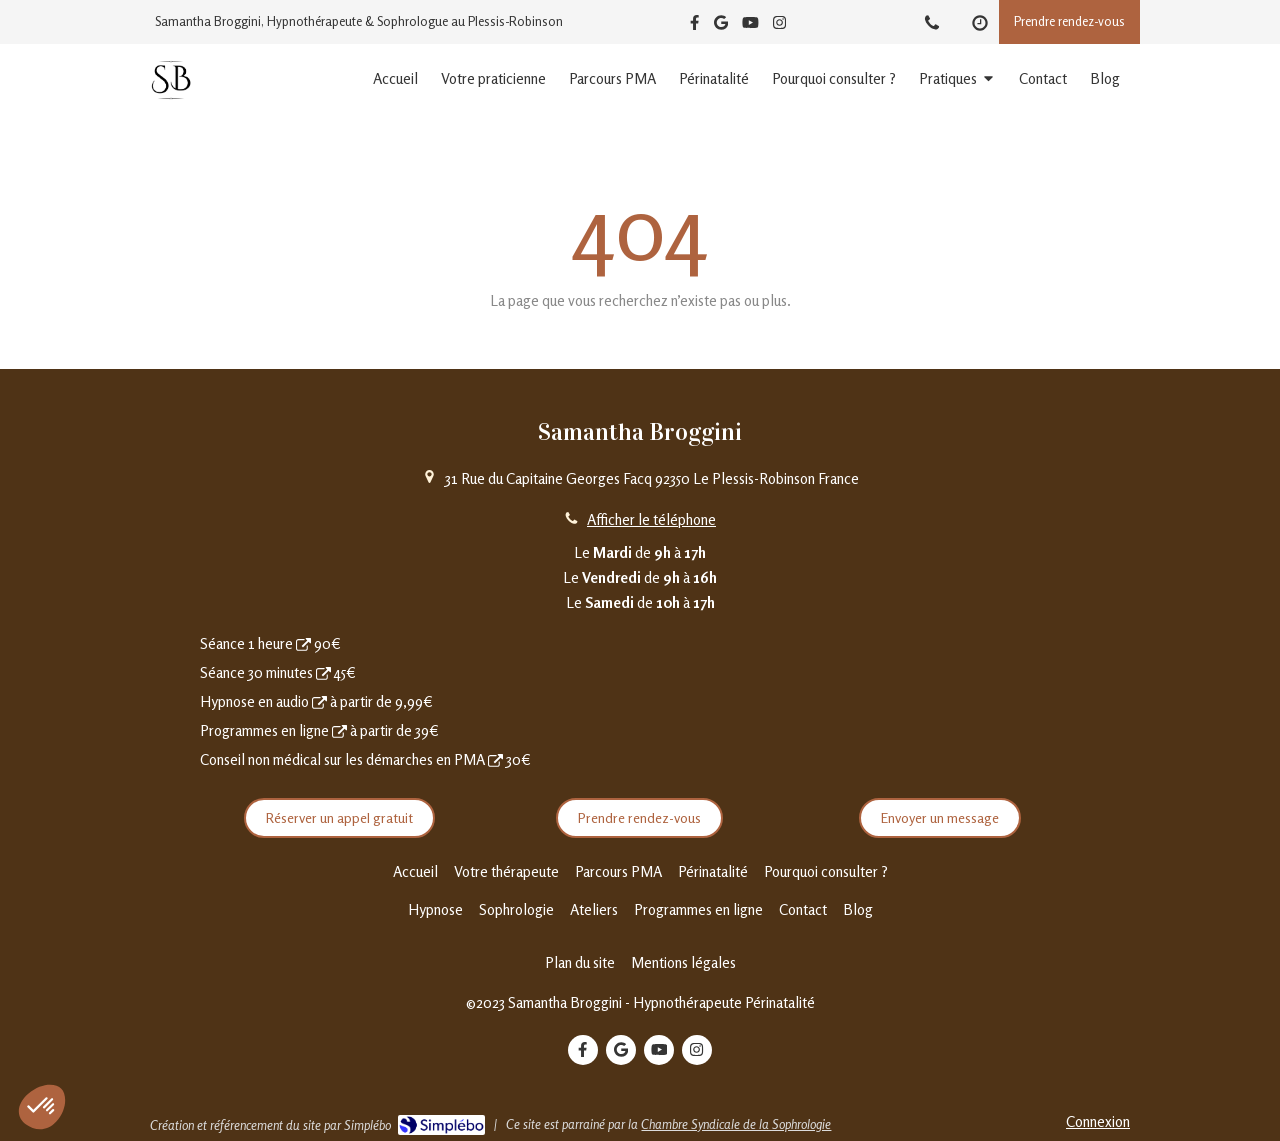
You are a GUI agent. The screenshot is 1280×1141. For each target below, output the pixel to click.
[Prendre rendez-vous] (303, 643)
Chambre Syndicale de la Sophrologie (736, 1124)
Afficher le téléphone (651, 519)
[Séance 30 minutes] (323, 672)
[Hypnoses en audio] (319, 701)
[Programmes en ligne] (339, 730)
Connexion (1098, 1121)
